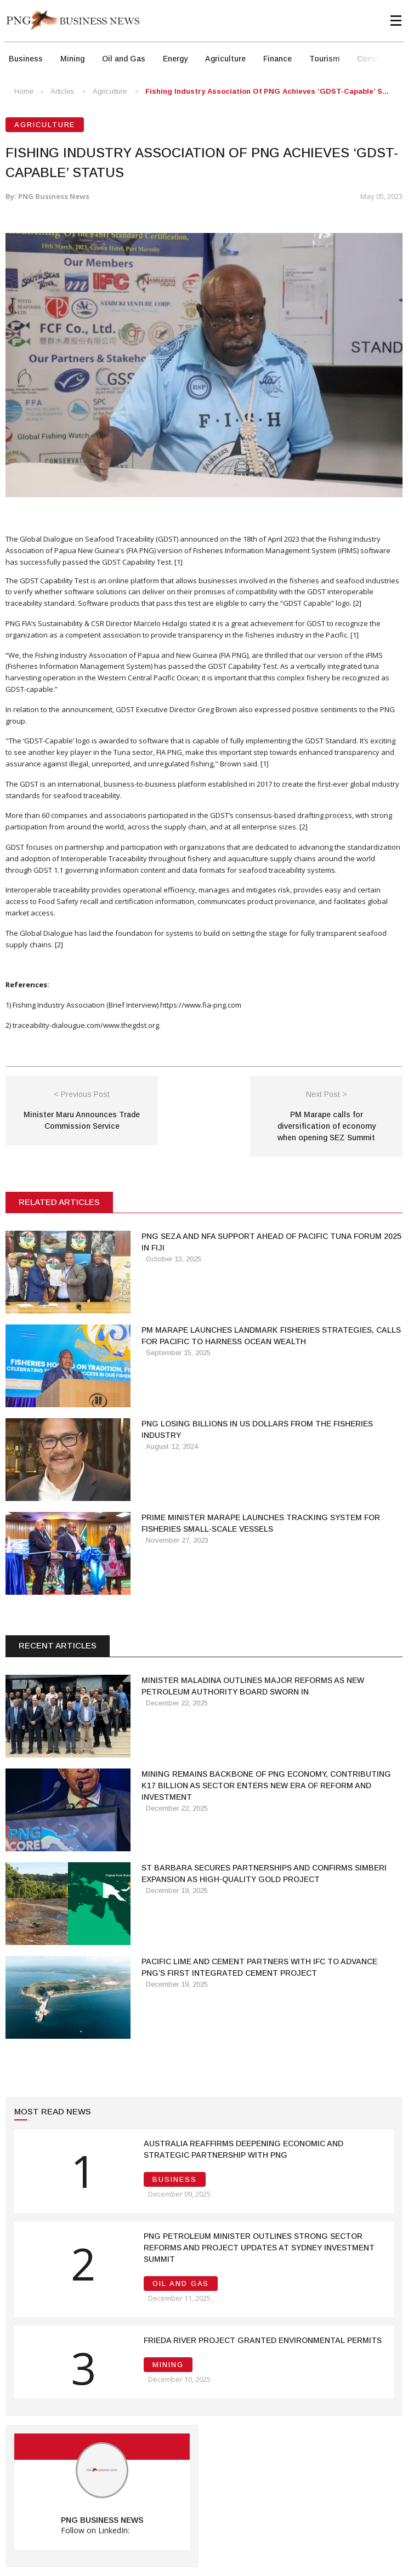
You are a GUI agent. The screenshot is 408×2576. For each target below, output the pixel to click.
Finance (277, 58)
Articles (62, 91)
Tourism (324, 58)
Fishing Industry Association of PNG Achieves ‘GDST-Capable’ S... (267, 91)
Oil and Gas (123, 58)
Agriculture (225, 58)
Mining (72, 58)
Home (23, 91)
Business (26, 58)
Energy (175, 58)
